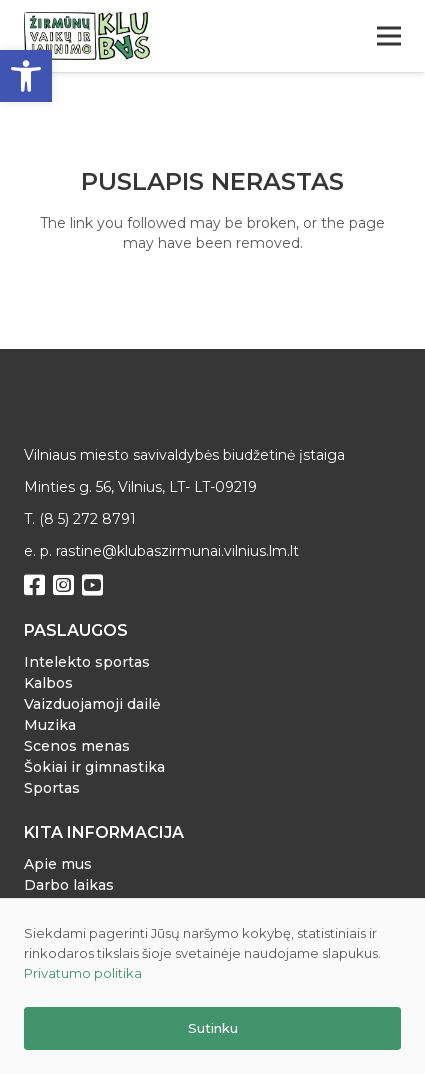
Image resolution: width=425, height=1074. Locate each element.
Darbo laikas (69, 885)
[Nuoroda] (87, 36)
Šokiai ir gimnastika (94, 767)
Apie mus (58, 864)
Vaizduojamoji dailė (92, 704)
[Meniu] (389, 36)
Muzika (50, 725)
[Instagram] (63, 585)
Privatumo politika (83, 973)
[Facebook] (34, 585)
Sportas (52, 788)
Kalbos (48, 683)
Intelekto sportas (87, 662)
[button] (26, 76)
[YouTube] (92, 585)
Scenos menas (77, 746)
